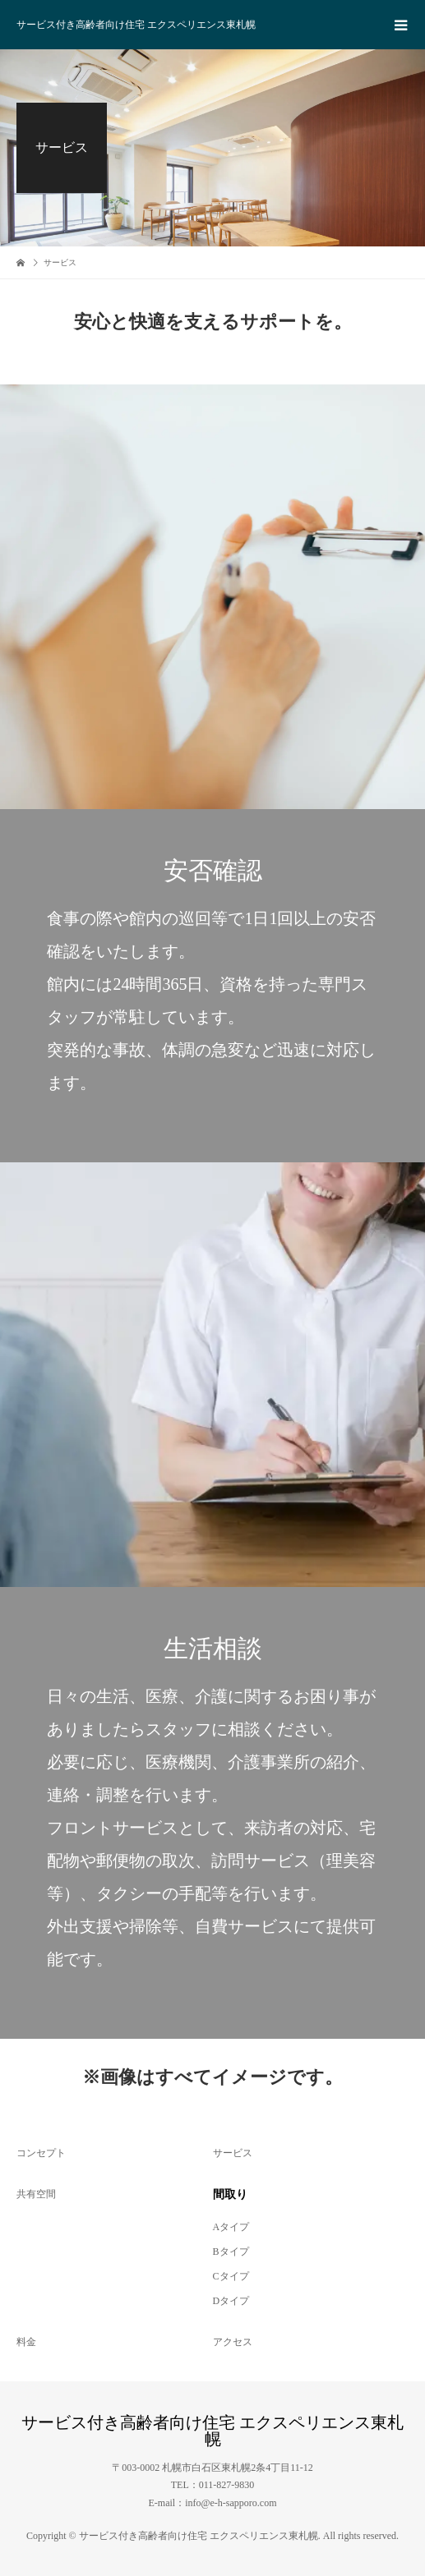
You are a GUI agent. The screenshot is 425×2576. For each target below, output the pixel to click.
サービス (232, 2153)
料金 (26, 2342)
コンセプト (41, 2153)
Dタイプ (231, 2301)
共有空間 (36, 2194)
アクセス (232, 2342)
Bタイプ (231, 2251)
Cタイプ (231, 2276)
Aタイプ (231, 2227)
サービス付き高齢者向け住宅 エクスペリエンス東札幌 (136, 24)
